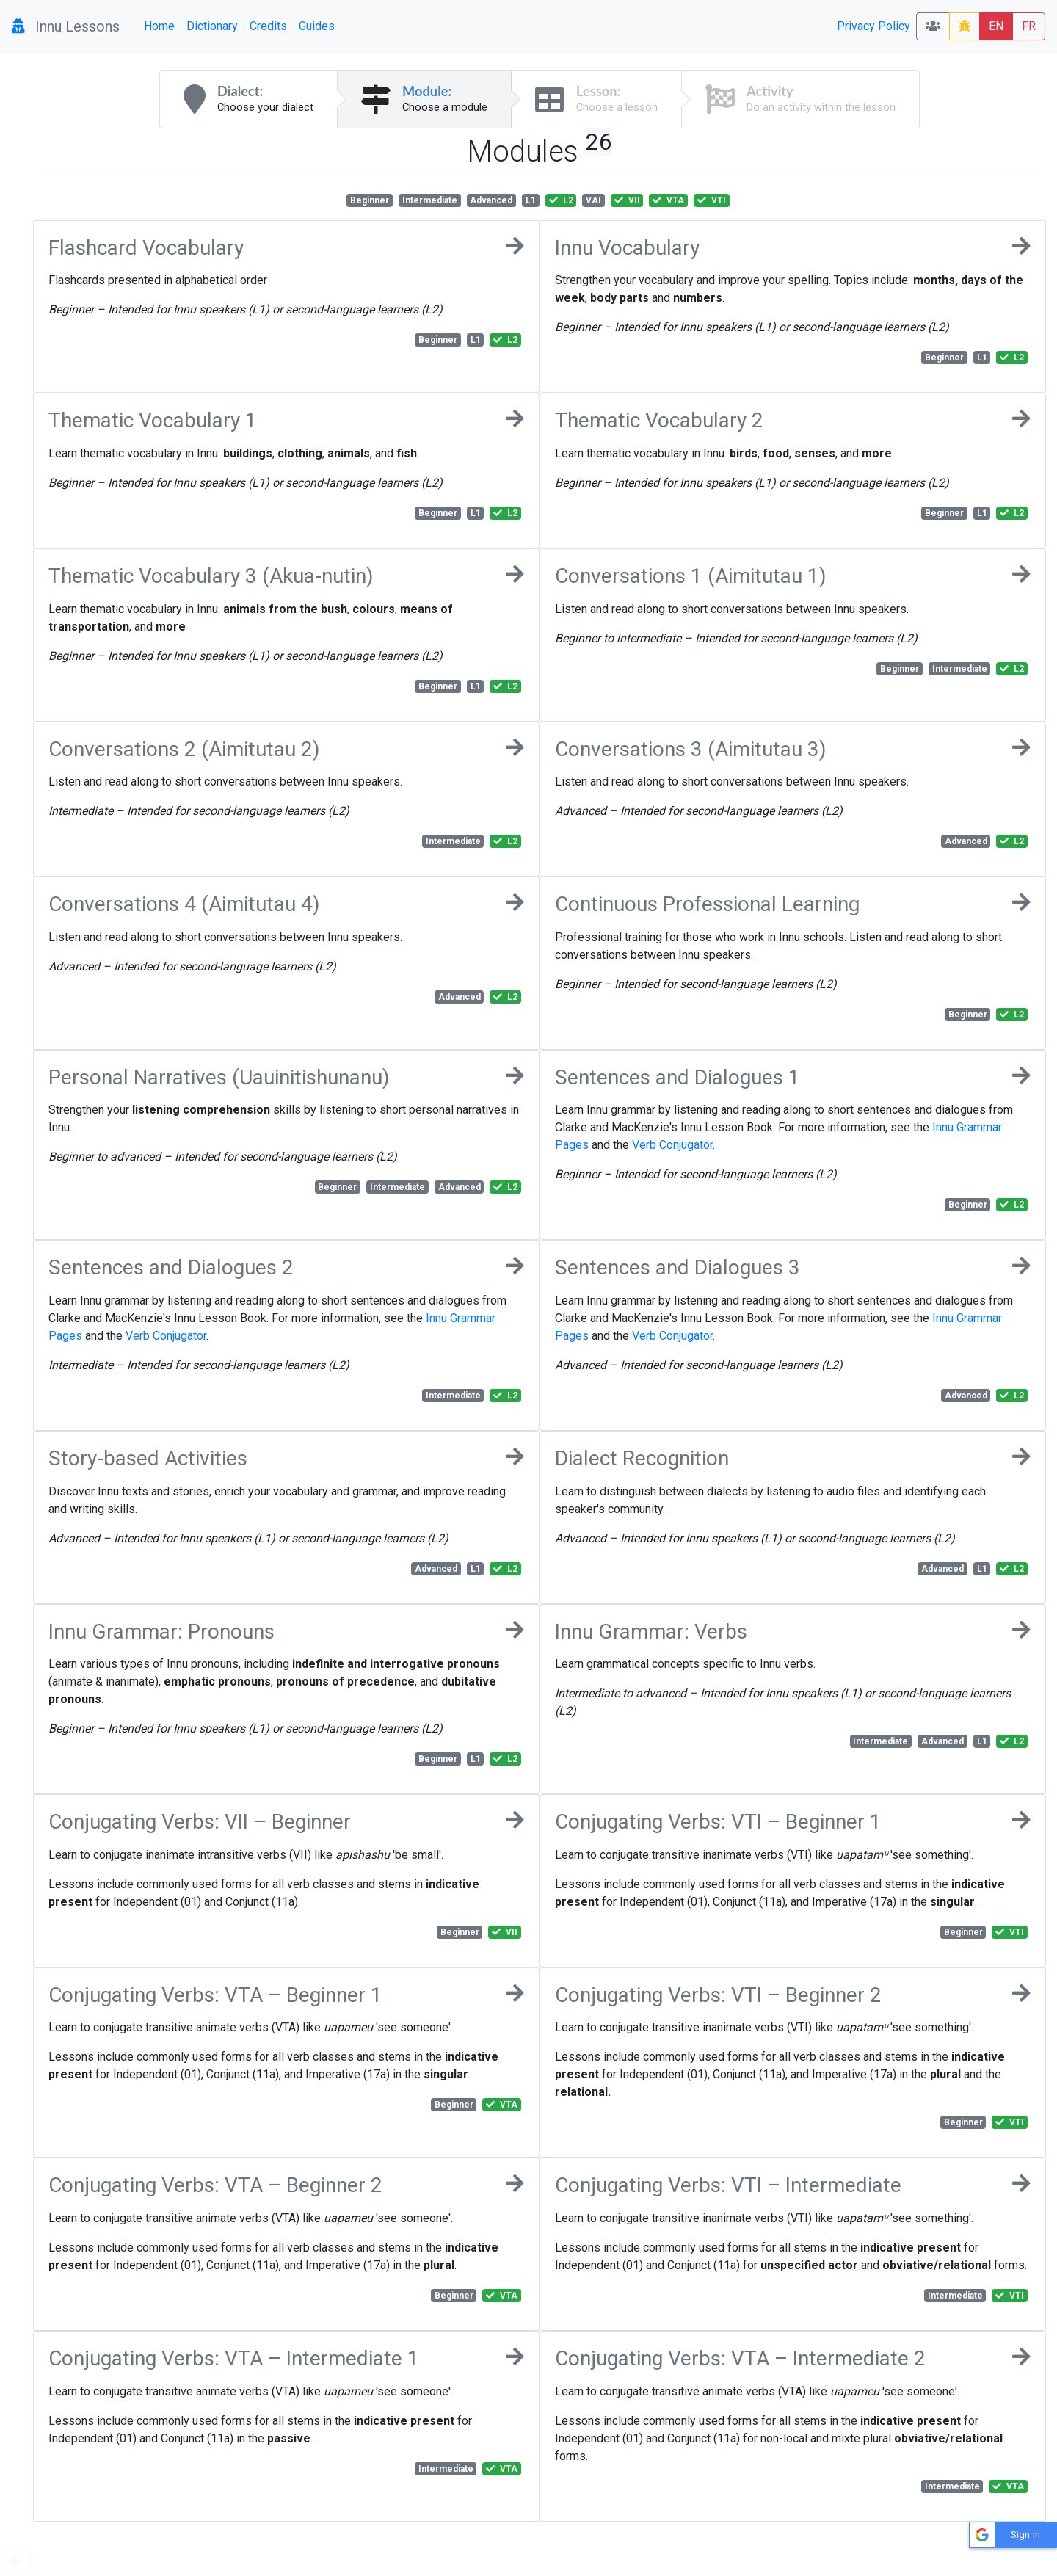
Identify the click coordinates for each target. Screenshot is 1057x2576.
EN (996, 26)
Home (159, 26)
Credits (268, 26)
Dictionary (212, 26)
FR (1029, 26)
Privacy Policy (873, 26)
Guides (317, 26)
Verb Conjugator (672, 1145)
